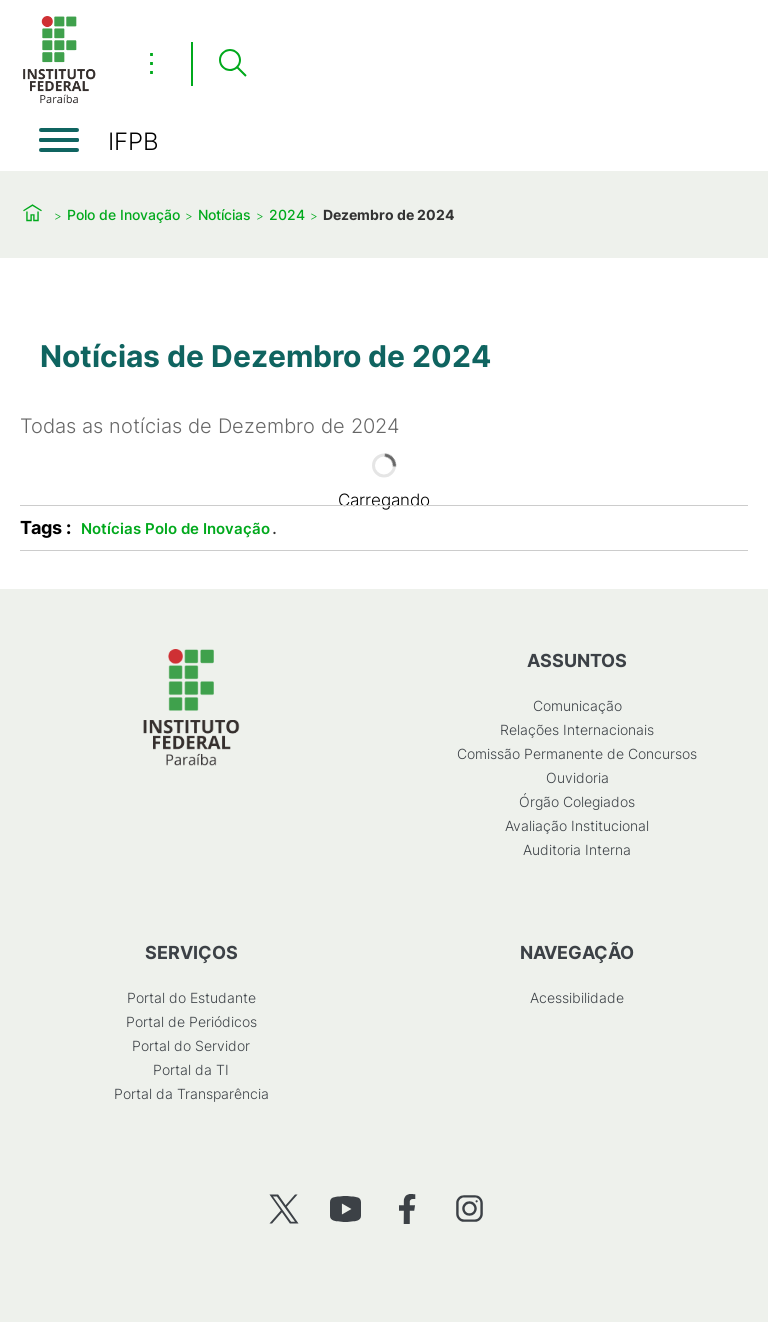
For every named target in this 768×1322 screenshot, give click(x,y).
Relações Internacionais (577, 729)
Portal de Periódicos (191, 1021)
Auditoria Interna (577, 849)
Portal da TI (191, 1069)
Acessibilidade (577, 997)
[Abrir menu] (59, 140)
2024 (287, 214)
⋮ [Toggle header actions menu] (151, 63)
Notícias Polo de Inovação (175, 528)
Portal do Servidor (191, 1045)
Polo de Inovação (123, 214)
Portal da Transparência (191, 1093)
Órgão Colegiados (577, 801)
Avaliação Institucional (577, 825)
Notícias (224, 214)
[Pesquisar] (232, 64)
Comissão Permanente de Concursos (577, 753)
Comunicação (577, 705)
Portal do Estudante (191, 997)
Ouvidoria (577, 777)
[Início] (59, 99)
